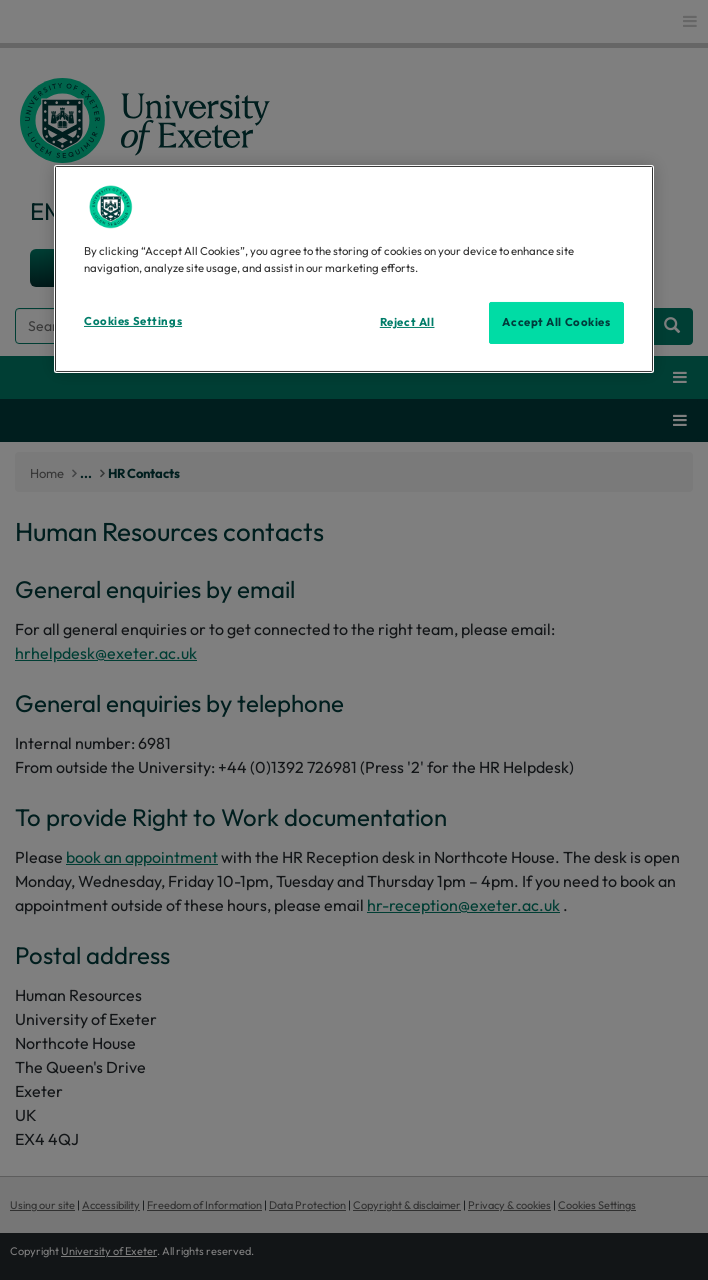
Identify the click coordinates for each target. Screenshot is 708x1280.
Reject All (407, 322)
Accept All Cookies (556, 322)
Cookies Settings (133, 321)
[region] (354, 269)
